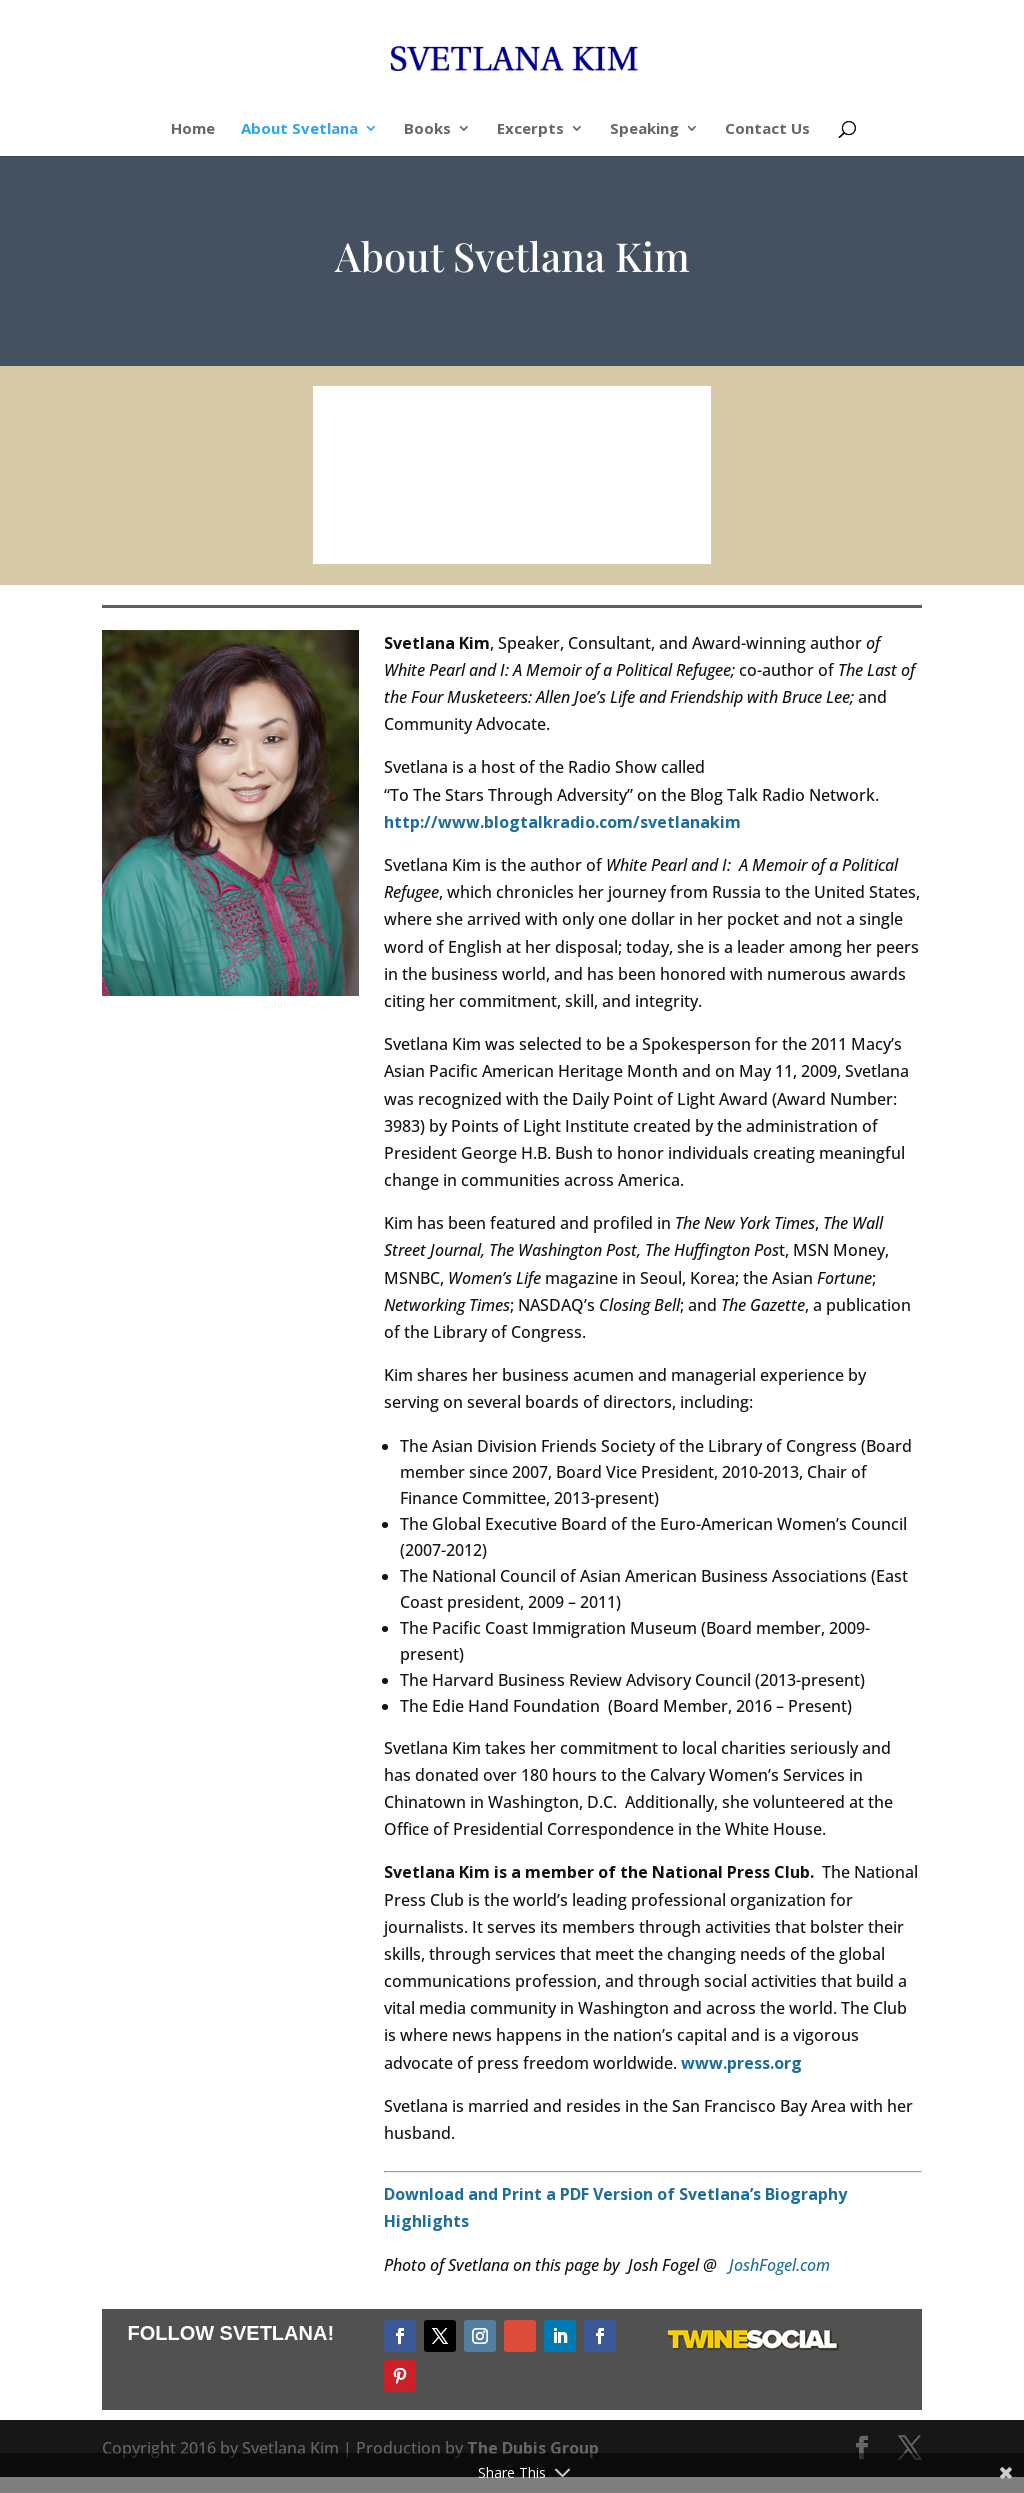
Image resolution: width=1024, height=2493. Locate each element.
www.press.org (741, 2067)
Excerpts (530, 129)
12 (562, 525)
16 (630, 525)
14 (596, 525)
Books (427, 129)
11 (545, 525)
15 (613, 525)
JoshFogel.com (779, 2269)
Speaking (644, 129)
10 (528, 525)
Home (193, 129)
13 (579, 525)
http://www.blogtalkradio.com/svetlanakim (562, 826)
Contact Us (767, 129)
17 (647, 525)
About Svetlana (299, 129)
